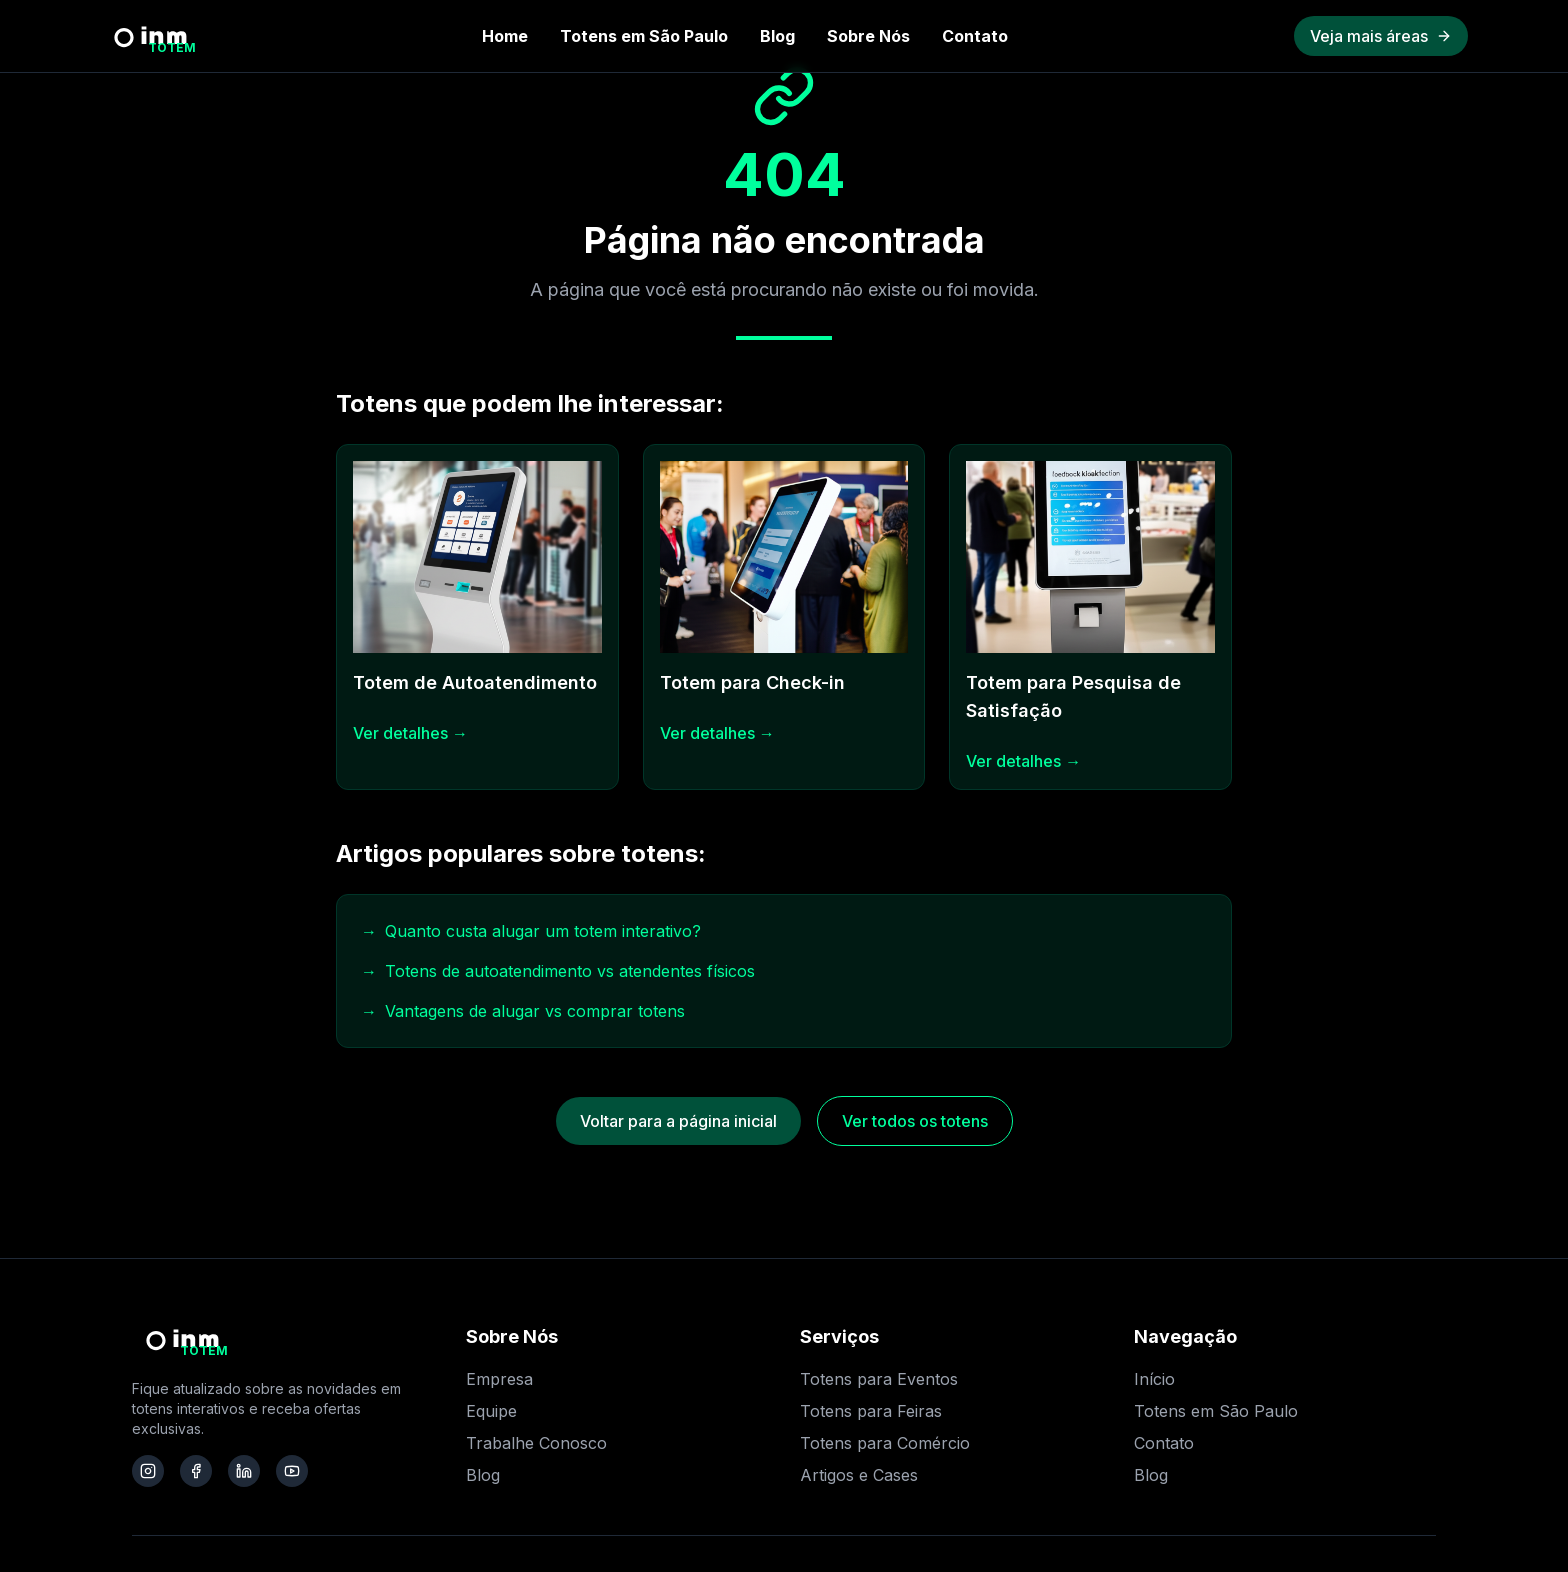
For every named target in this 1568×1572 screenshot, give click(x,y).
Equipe (491, 1411)
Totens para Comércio (885, 1443)
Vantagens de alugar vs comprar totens (523, 1011)
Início (1154, 1379)
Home (505, 36)
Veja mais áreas (1381, 36)
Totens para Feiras (871, 1411)
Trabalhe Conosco (536, 1443)
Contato (975, 36)
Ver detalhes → (410, 733)
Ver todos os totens (915, 1121)
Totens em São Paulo (644, 36)
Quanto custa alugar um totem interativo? (531, 931)
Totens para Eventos (879, 1379)
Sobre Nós (868, 36)
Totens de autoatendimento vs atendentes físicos (558, 971)
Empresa (499, 1379)
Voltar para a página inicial (678, 1121)
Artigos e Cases (859, 1475)
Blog (777, 36)
